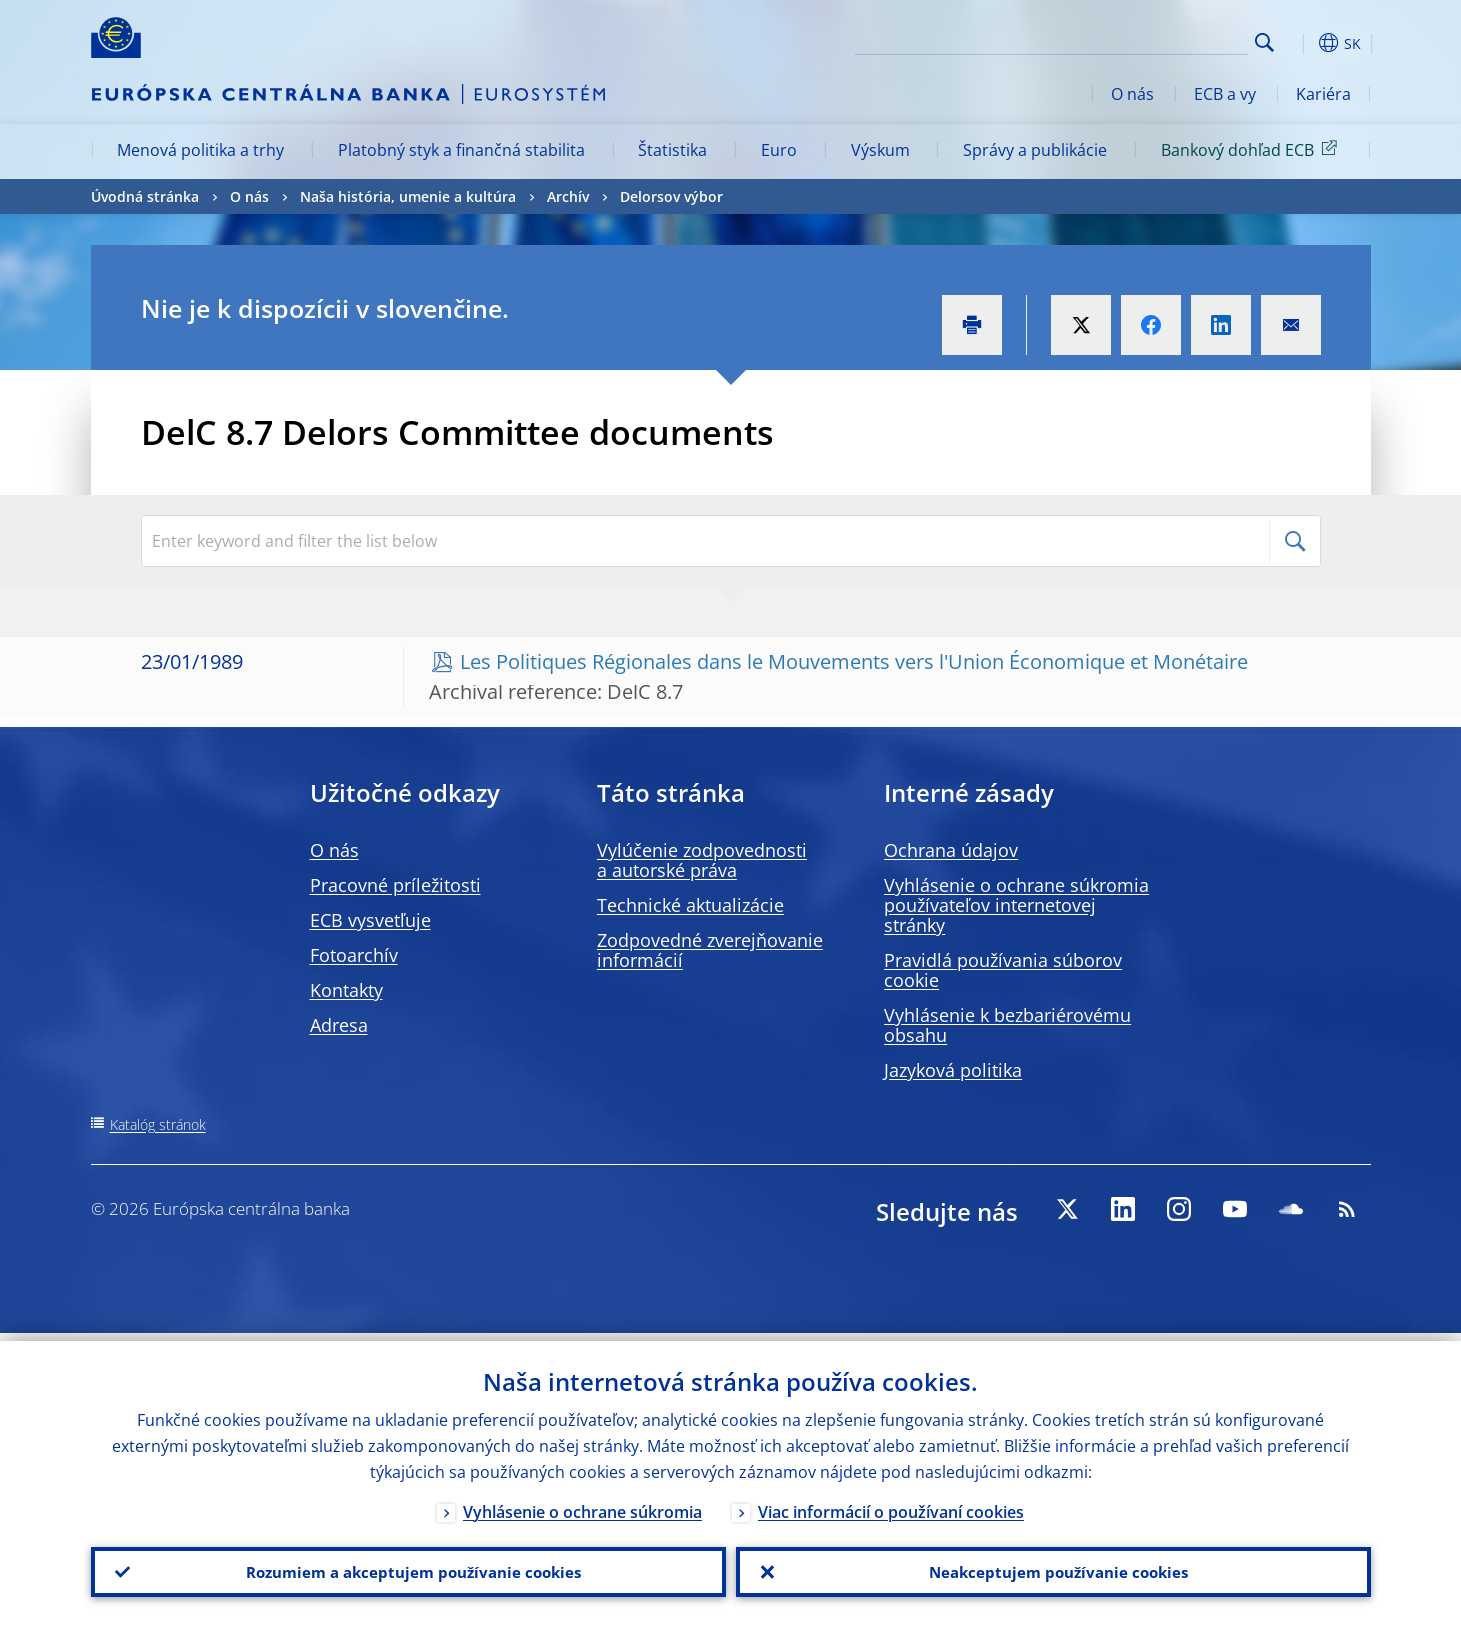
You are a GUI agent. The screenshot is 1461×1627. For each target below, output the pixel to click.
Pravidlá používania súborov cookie (1003, 970)
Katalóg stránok (158, 1124)
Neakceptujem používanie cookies (1053, 1568)
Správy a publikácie (1035, 150)
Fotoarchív (354, 955)
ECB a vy (1225, 94)
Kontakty (346, 990)
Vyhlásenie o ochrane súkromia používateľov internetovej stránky (1016, 905)
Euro (779, 150)
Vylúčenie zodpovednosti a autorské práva (702, 860)
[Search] (1148, 40)
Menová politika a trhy (200, 150)
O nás (1132, 94)
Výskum (880, 150)
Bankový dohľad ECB (1252, 149)
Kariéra (1323, 94)
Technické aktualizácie (690, 905)
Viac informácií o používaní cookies (891, 1504)
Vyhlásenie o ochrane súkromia (582, 1504)
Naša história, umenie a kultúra (408, 196)
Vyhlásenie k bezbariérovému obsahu (1007, 1025)
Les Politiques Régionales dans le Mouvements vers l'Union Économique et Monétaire (854, 661)
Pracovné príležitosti (395, 885)
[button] (1301, 43)
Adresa (339, 1025)
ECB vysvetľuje (370, 920)
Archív (568, 196)
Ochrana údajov (951, 850)
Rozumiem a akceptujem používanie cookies (408, 1568)
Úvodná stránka (145, 196)
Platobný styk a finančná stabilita (461, 150)
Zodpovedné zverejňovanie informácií (710, 950)
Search (1264, 42)
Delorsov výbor (671, 196)
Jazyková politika (953, 1070)
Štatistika (672, 150)
